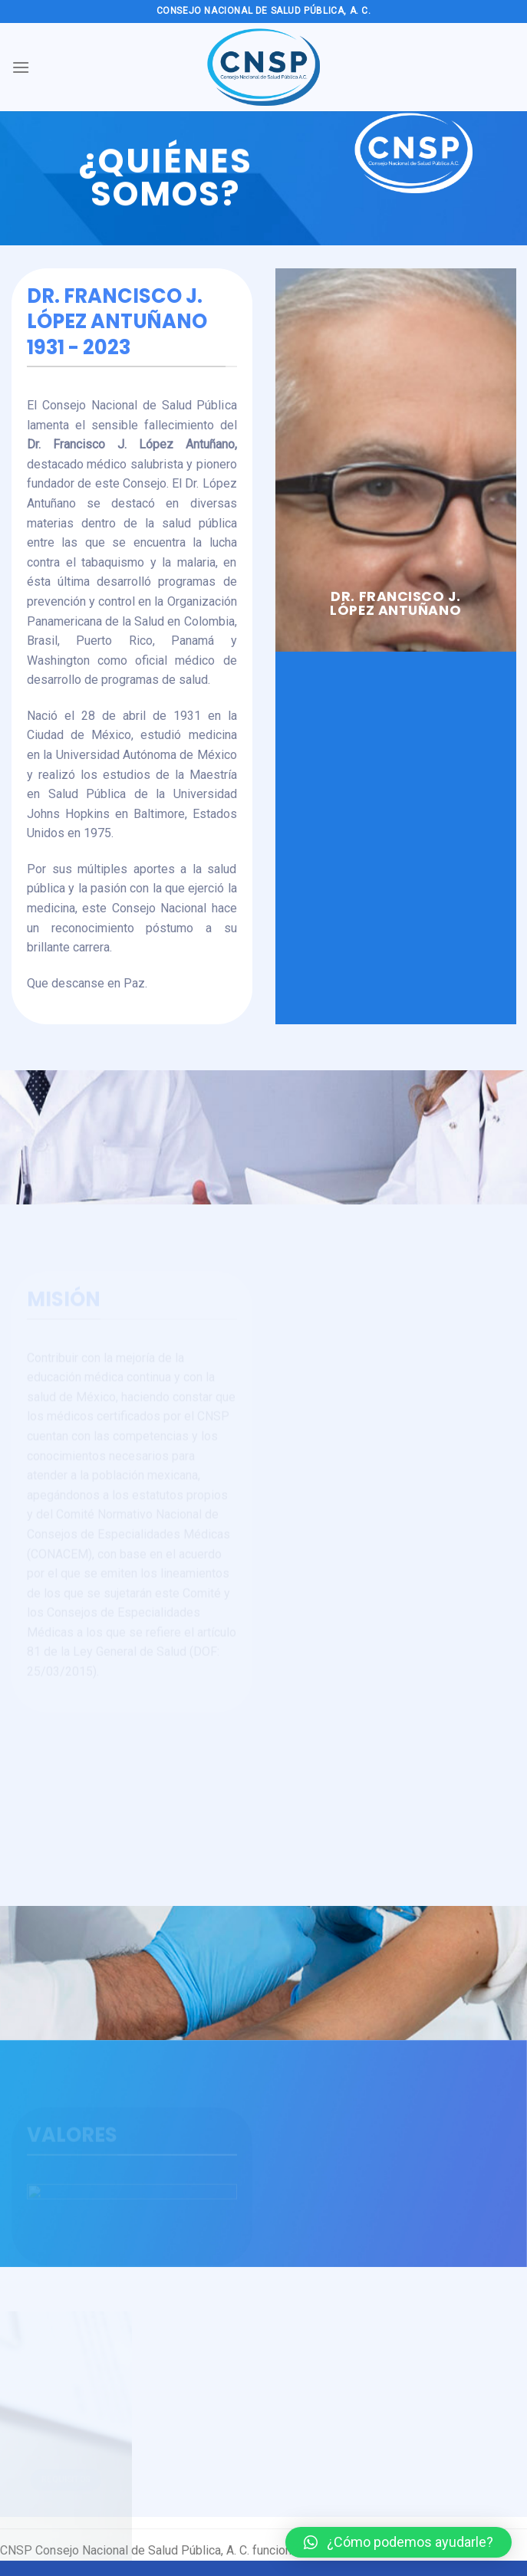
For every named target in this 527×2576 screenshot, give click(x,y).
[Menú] (21, 67)
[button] (398, 2542)
